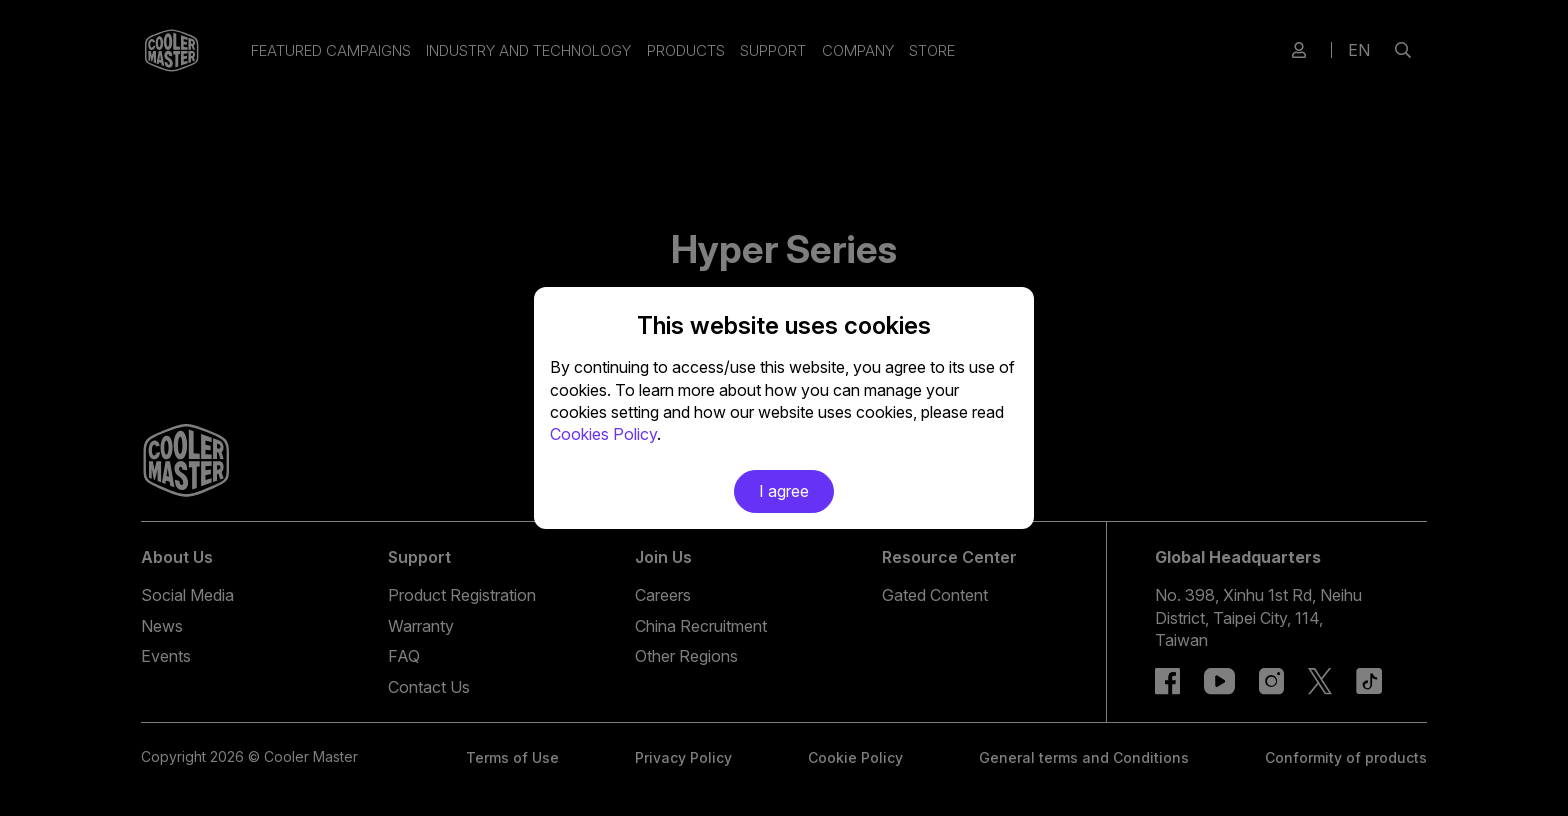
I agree (784, 491)
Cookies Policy (603, 434)
